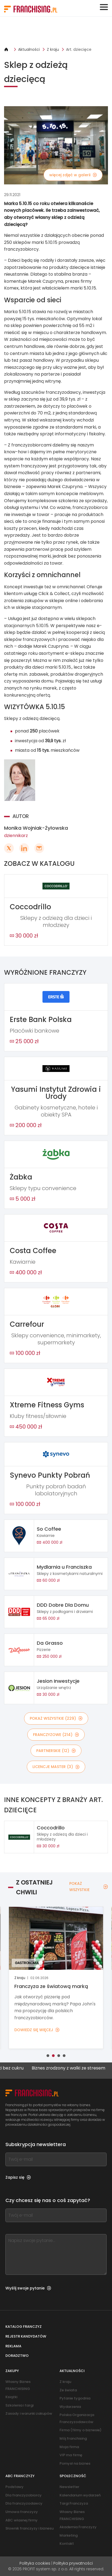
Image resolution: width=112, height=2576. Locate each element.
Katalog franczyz (23, 2326)
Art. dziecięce (78, 49)
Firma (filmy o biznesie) (80, 2430)
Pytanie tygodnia (75, 2398)
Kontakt (67, 2543)
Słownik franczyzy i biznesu (29, 2528)
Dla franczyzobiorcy (23, 2495)
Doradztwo (17, 2355)
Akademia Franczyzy (78, 2527)
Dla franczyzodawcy (23, 2503)
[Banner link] (56, 31)
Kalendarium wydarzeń (80, 2495)
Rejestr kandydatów (25, 2336)
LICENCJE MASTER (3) (56, 1766)
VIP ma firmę (71, 2455)
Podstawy (14, 2486)
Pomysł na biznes (75, 2463)
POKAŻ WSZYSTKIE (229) (56, 1718)
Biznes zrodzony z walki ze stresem (75, 2068)
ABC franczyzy (20, 2476)
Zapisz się (18, 2177)
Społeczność (73, 2476)
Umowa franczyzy (21, 2511)
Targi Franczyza (74, 2503)
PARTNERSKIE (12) (56, 1750)
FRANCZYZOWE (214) (56, 1734)
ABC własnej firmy (21, 2520)
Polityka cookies (34, 2563)
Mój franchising (73, 2438)
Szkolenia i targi (19, 2405)
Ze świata (68, 2390)
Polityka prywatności (73, 2563)
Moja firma (69, 2446)
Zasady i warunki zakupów (28, 2413)
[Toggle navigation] (104, 7)
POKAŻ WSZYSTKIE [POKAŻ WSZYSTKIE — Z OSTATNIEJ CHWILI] (88, 1886)
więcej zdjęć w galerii (73, 175)
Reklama (13, 2346)
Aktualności (29, 49)
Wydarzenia (70, 2406)
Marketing (69, 2535)
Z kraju (53, 49)
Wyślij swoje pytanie (28, 2288)
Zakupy (12, 2370)
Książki (11, 2396)
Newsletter (69, 2486)
